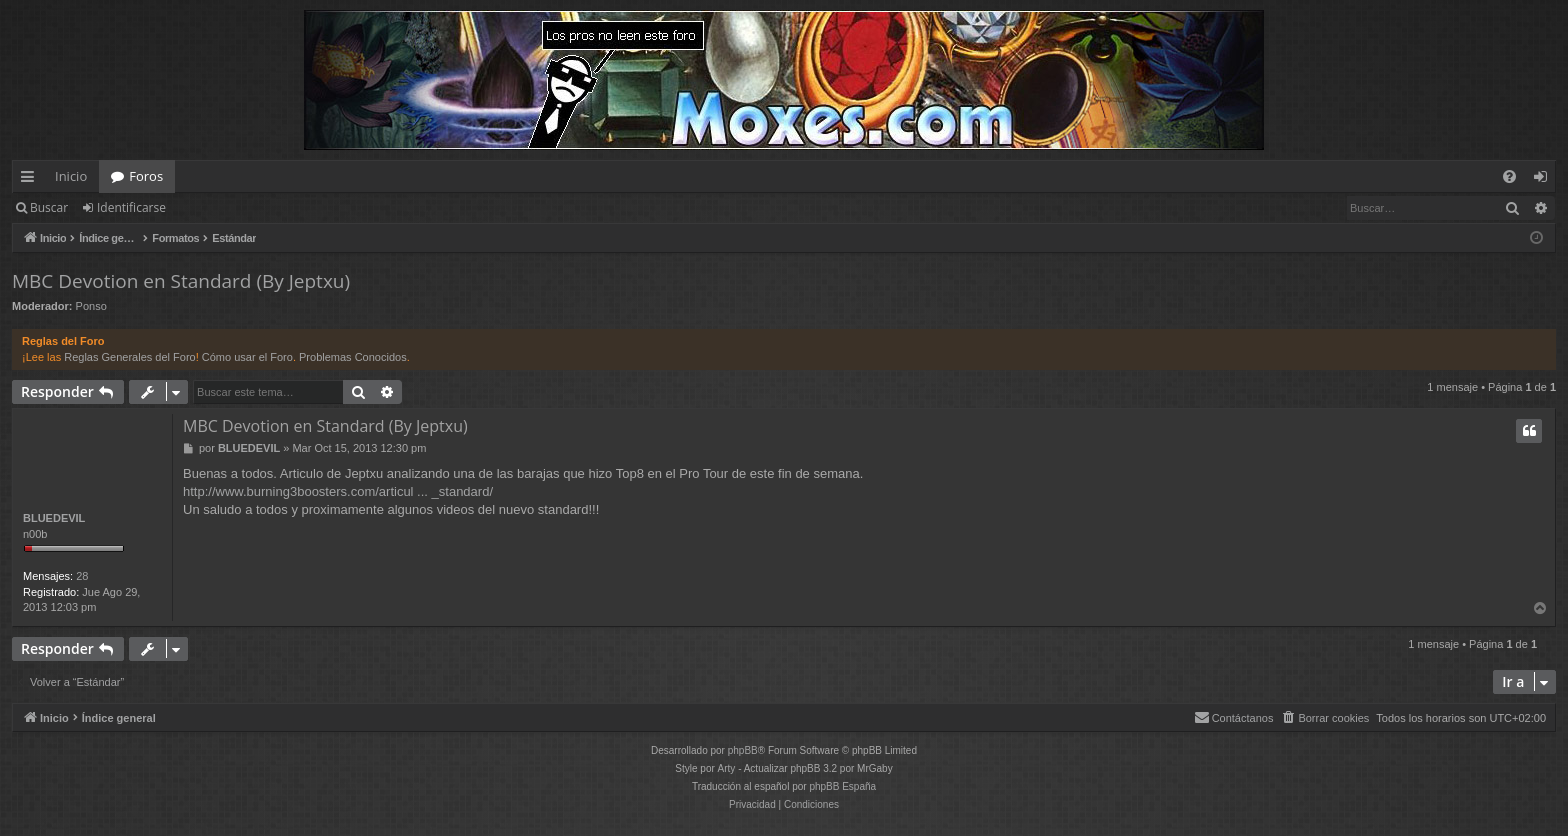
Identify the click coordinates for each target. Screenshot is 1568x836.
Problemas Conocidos (353, 357)
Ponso (91, 306)
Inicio (71, 176)
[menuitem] (1509, 176)
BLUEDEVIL (54, 518)
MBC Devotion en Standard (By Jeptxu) (181, 281)
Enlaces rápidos (31, 180)
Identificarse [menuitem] (1545, 180)
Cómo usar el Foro (247, 357)
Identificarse (131, 207)
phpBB (743, 750)
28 (82, 576)
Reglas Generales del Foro (129, 357)
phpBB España (842, 786)
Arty (727, 768)
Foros (146, 176)
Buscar (49, 207)
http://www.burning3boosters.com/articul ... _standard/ (338, 491)
